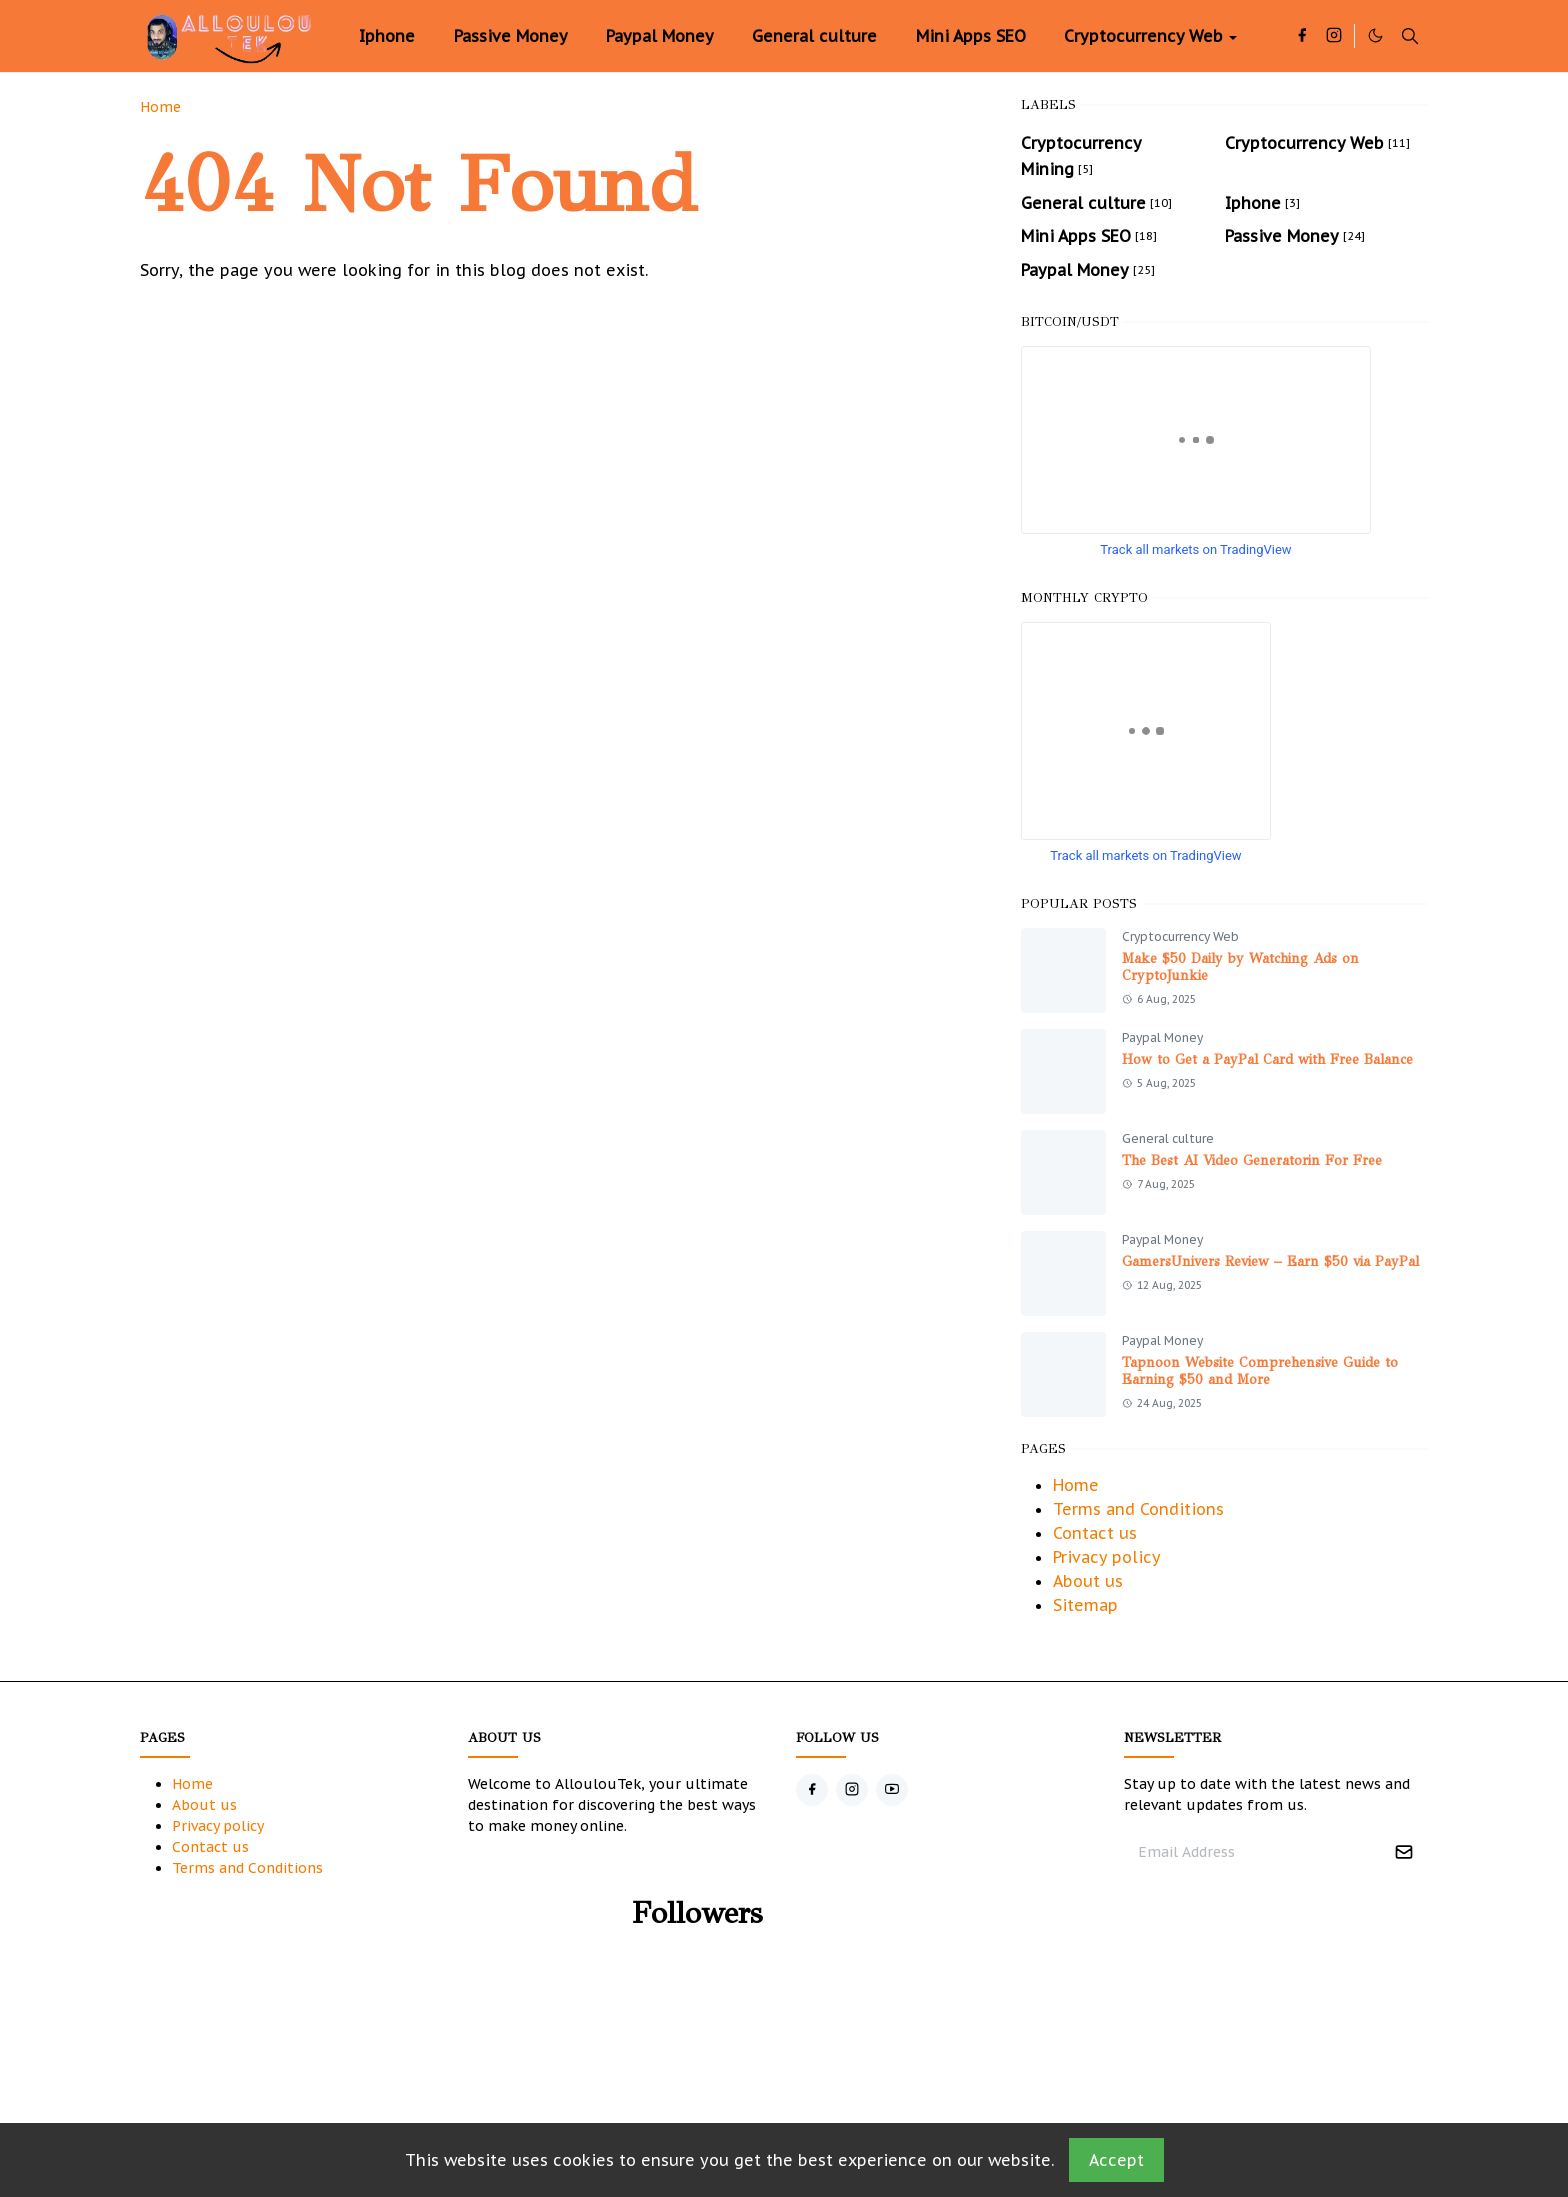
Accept (1116, 2160)
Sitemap (1085, 1605)
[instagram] (1334, 36)
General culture (1168, 1138)
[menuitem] (387, 36)
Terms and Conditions (1138, 1509)
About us (1088, 1581)
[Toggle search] (1410, 36)
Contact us (1095, 1533)
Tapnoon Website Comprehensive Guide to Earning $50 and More (1260, 1371)
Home (1076, 1485)
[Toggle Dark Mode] (1375, 35)
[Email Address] (1254, 1852)
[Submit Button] (1404, 1852)
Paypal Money (1162, 1037)
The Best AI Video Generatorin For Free (1252, 1160)
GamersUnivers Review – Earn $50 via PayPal (1270, 1261)
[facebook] (1302, 36)
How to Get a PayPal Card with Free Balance (1267, 1059)
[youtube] (892, 1790)
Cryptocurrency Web (1180, 936)
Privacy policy (1107, 1557)
